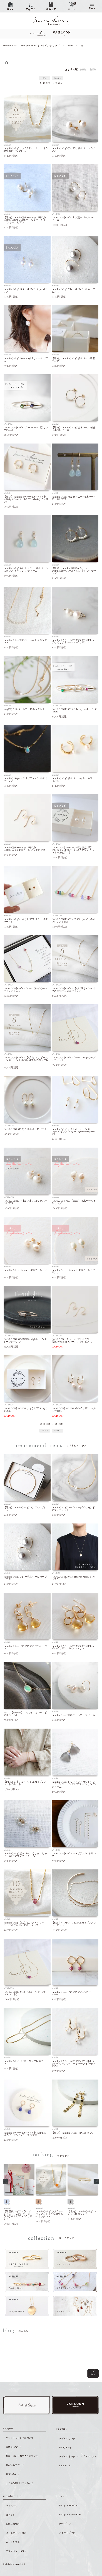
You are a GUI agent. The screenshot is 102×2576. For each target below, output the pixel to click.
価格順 (83, 69)
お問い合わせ (13, 2471)
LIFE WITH (65, 2463)
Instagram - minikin (68, 2502)
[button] (5, 2181)
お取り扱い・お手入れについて (22, 2453)
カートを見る (13, 2539)
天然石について (14, 2444)
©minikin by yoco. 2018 (14, 2561)
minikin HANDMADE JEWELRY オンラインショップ (31, 45)
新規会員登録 (13, 2521)
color (70, 45)
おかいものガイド (15, 2462)
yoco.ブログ (65, 2521)
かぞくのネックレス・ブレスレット (77, 2454)
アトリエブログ (67, 2530)
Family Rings (65, 2444)
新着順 (93, 69)
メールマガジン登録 (16, 2530)
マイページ (11, 2503)
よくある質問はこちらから (20, 2480)
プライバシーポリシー (17, 2548)
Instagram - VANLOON (70, 2512)
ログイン (10, 2512)
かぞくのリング (67, 2435)
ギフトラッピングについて (20, 2435)
